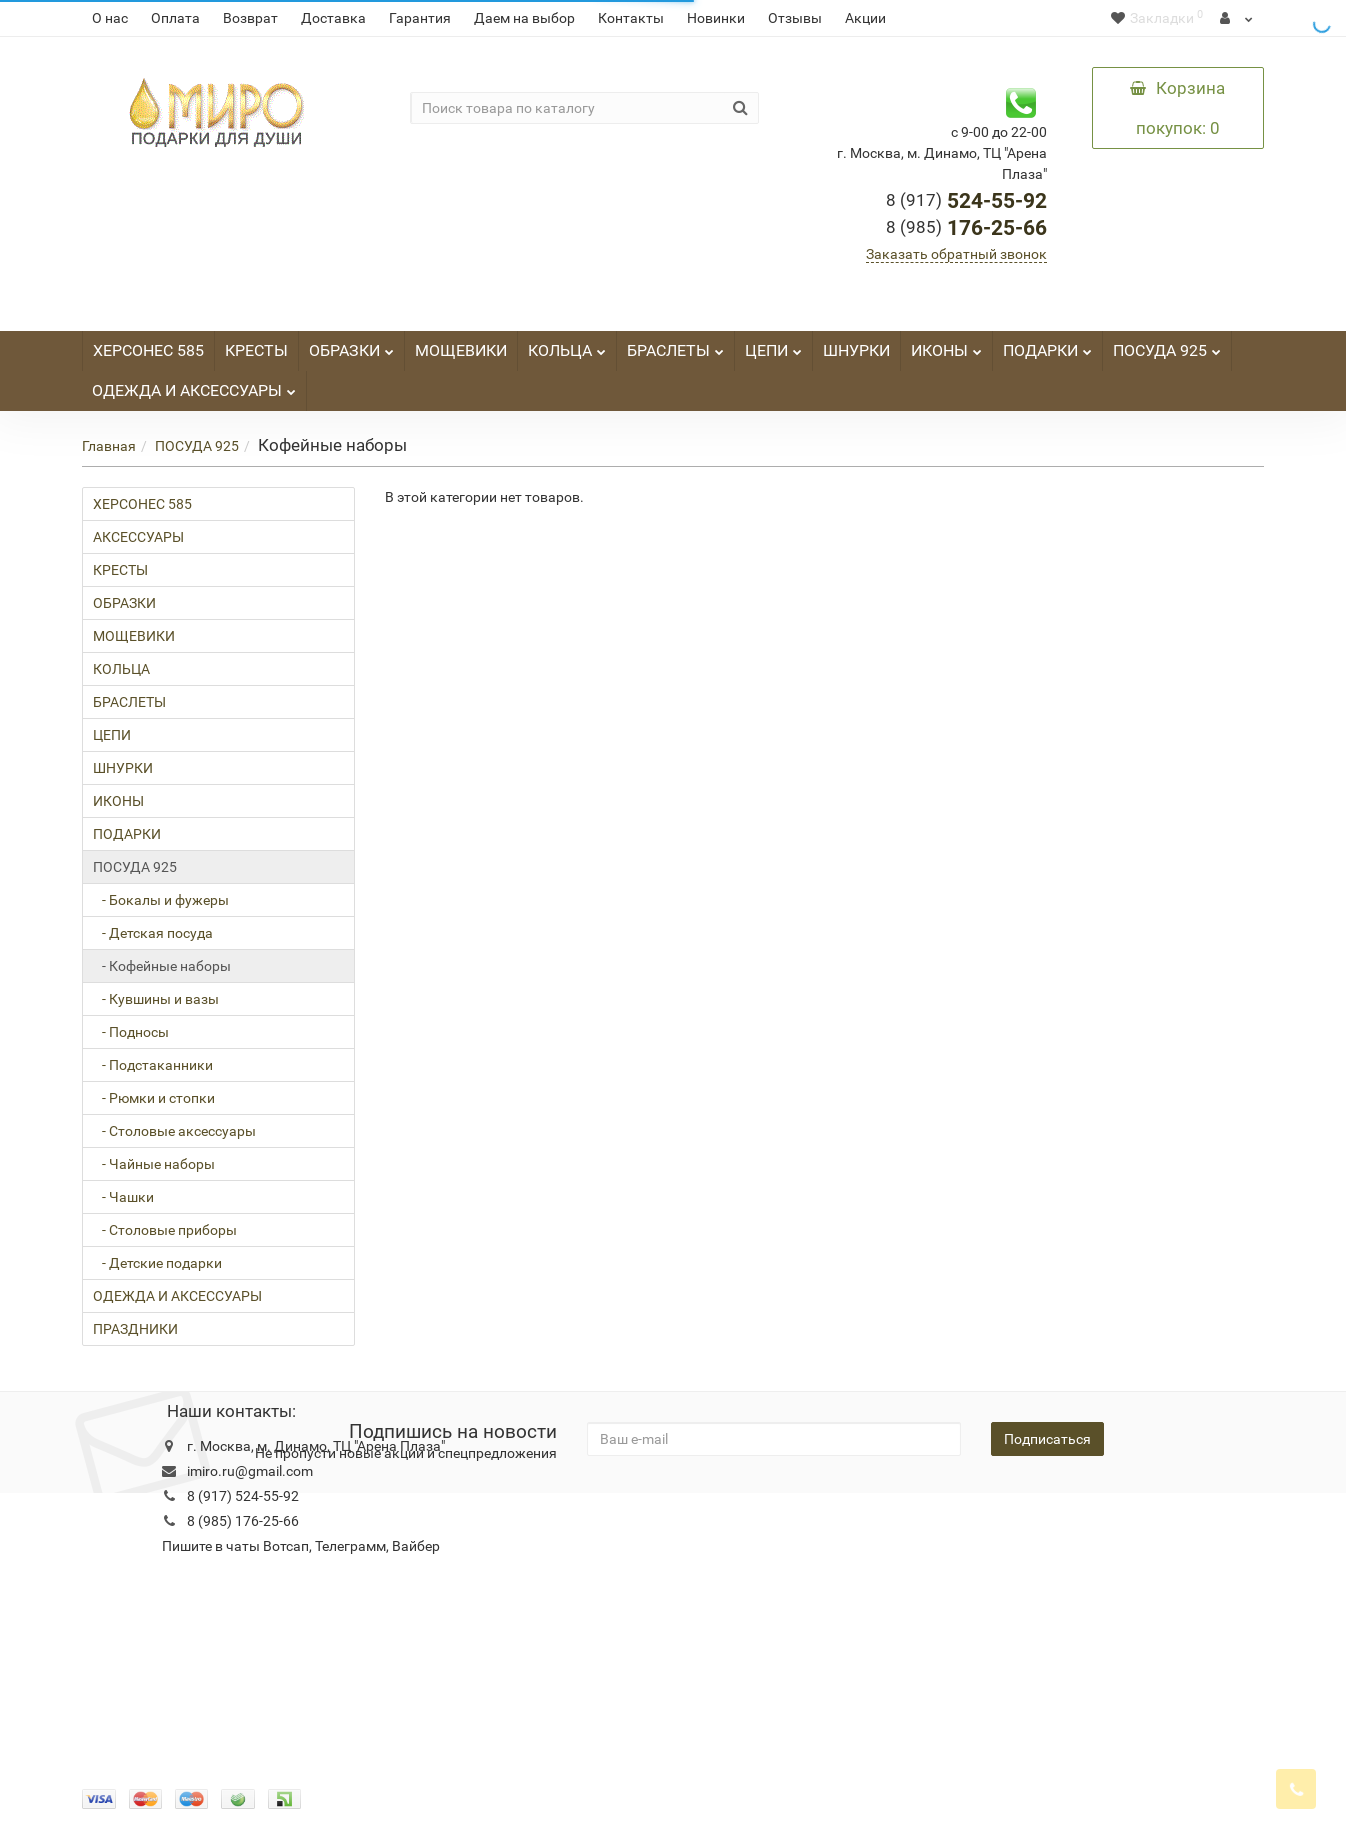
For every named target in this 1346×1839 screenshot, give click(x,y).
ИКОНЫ (946, 345)
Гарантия (420, 18)
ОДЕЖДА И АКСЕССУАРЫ (194, 385)
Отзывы (795, 18)
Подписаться (1047, 1439)
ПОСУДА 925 (1167, 345)
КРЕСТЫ (256, 350)
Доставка (333, 18)
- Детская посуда (153, 933)
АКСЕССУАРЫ (138, 537)
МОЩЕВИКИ (461, 350)
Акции (865, 18)
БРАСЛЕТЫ (675, 345)
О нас (110, 18)
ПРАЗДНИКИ (135, 1329)
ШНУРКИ (856, 350)
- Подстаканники (153, 1065)
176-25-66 (966, 228)
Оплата (175, 18)
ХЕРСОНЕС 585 (148, 350)
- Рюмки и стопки (154, 1098)
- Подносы (131, 1032)
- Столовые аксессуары (174, 1131)
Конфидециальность (150, 1523)
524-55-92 (966, 201)
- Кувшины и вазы (156, 999)
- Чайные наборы (154, 1164)
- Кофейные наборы (162, 966)
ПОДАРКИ (1047, 345)
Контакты (631, 18)
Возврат (250, 18)
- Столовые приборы (165, 1230)
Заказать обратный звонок (956, 254)
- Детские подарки (157, 1263)
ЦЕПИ (773, 345)
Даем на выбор (524, 18)
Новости (523, 1523)
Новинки (716, 18)
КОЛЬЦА (567, 345)
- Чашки (123, 1197)
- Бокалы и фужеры (161, 900)
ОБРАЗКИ (351, 345)
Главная (109, 446)
